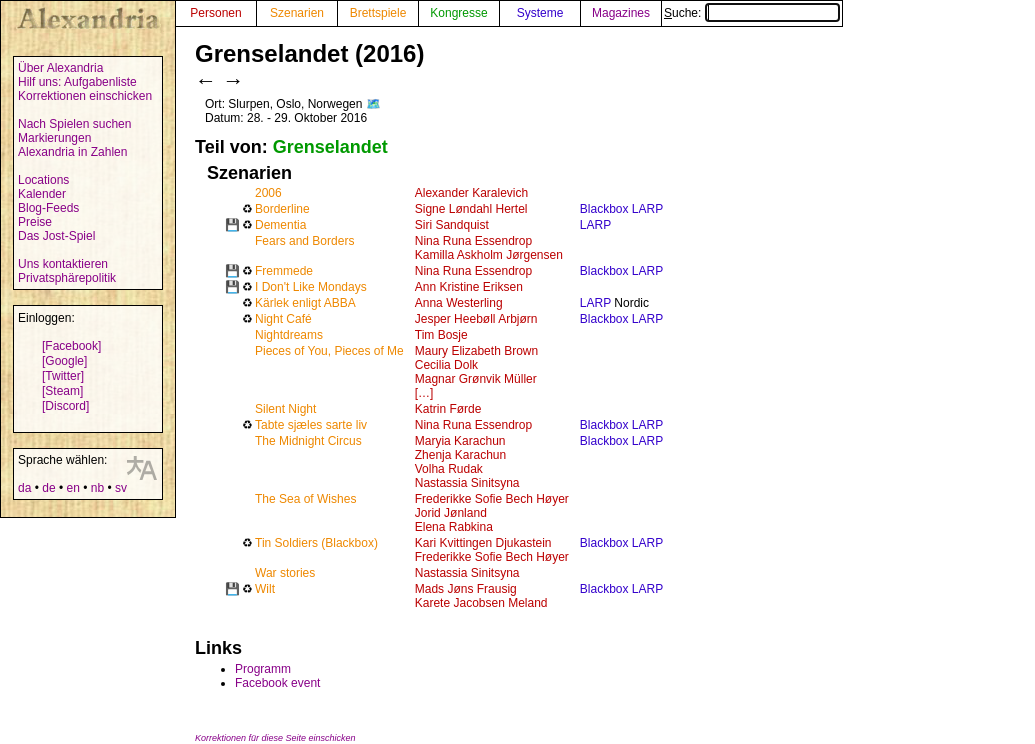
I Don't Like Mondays (311, 287)
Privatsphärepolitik (67, 278)
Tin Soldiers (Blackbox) (316, 543)
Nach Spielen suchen (74, 124)
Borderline (282, 209)
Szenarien (297, 13)
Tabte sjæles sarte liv (311, 425)
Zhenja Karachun (460, 455)
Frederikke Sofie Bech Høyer (492, 499)
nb (97, 488)
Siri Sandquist (452, 225)
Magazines (621, 13)
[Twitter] (63, 376)
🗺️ (373, 104)
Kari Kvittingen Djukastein (483, 543)
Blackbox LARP (621, 209)
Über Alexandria (60, 68)
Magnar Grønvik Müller (476, 379)
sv (121, 488)
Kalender (42, 194)
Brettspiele (378, 13)
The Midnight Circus (308, 441)
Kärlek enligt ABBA (305, 303)
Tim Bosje (441, 335)
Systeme (540, 13)
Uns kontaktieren (63, 264)
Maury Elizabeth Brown (476, 351)
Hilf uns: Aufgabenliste (77, 82)
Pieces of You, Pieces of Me (329, 351)
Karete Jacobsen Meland (481, 603)
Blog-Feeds (48, 208)
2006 (268, 193)
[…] (424, 393)
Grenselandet (330, 147)
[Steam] (62, 391)
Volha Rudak (449, 469)
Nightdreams (289, 335)
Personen (215, 13)
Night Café (283, 319)
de (48, 488)
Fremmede (284, 271)
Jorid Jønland (451, 513)
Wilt (265, 589)
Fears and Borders (304, 241)
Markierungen (54, 138)
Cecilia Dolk (446, 365)
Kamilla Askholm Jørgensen (489, 255)
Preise (35, 222)
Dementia (280, 225)
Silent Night (285, 409)
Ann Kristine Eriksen (469, 287)
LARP (595, 225)
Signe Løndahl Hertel (471, 209)
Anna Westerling (459, 303)
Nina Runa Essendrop (473, 241)
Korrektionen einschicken (85, 96)
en (72, 488)
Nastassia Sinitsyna (467, 483)
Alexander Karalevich (471, 193)
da (24, 488)
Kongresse (458, 13)
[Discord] (65, 406)
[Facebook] (71, 346)
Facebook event (277, 683)
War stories (285, 573)
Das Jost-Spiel (56, 236)
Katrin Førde (448, 409)
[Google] (64, 361)
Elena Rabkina (454, 527)
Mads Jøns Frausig (466, 589)
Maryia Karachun (460, 441)
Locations (43, 180)
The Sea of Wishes (305, 499)
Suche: (752, 13)
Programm (263, 669)
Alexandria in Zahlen (72, 152)
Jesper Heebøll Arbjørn (476, 319)
